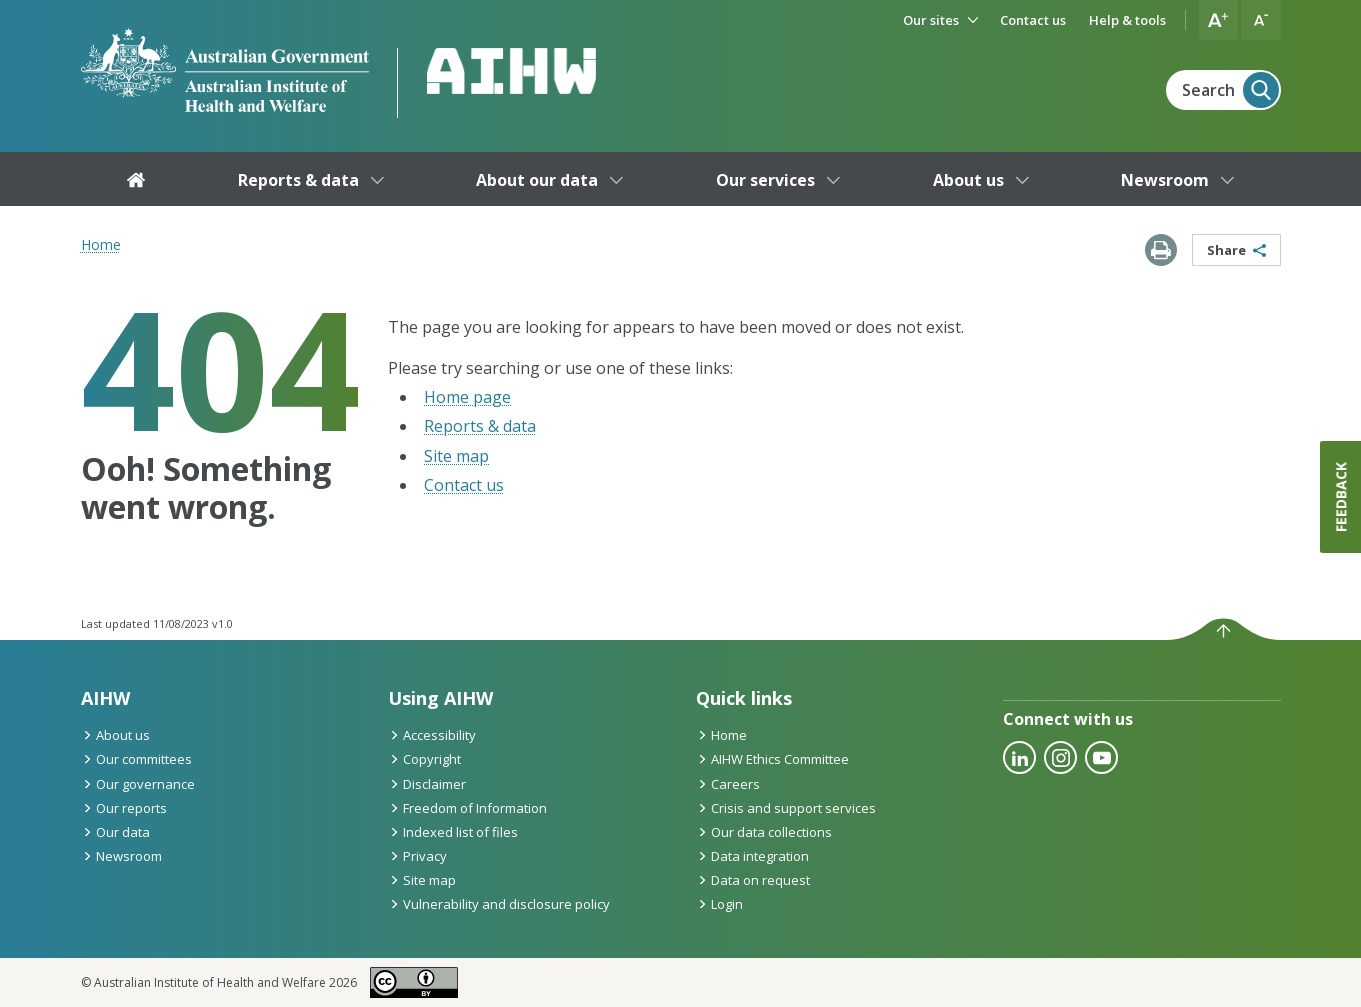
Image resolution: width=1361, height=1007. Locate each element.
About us (115, 735)
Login (719, 904)
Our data (115, 832)
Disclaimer (427, 784)
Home (101, 244)
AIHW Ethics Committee (772, 759)
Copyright (424, 759)
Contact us (464, 485)
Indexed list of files (453, 832)
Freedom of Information (467, 808)
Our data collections (764, 832)
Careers (728, 784)
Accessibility (432, 735)
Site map (456, 456)
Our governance (138, 784)
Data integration (752, 856)
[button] (1219, 20)
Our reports (124, 808)
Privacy (417, 856)
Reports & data (480, 426)
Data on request (753, 880)
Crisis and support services (786, 808)
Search (1230, 90)
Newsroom (121, 856)
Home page (467, 397)
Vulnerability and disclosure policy (499, 904)
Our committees (136, 759)
